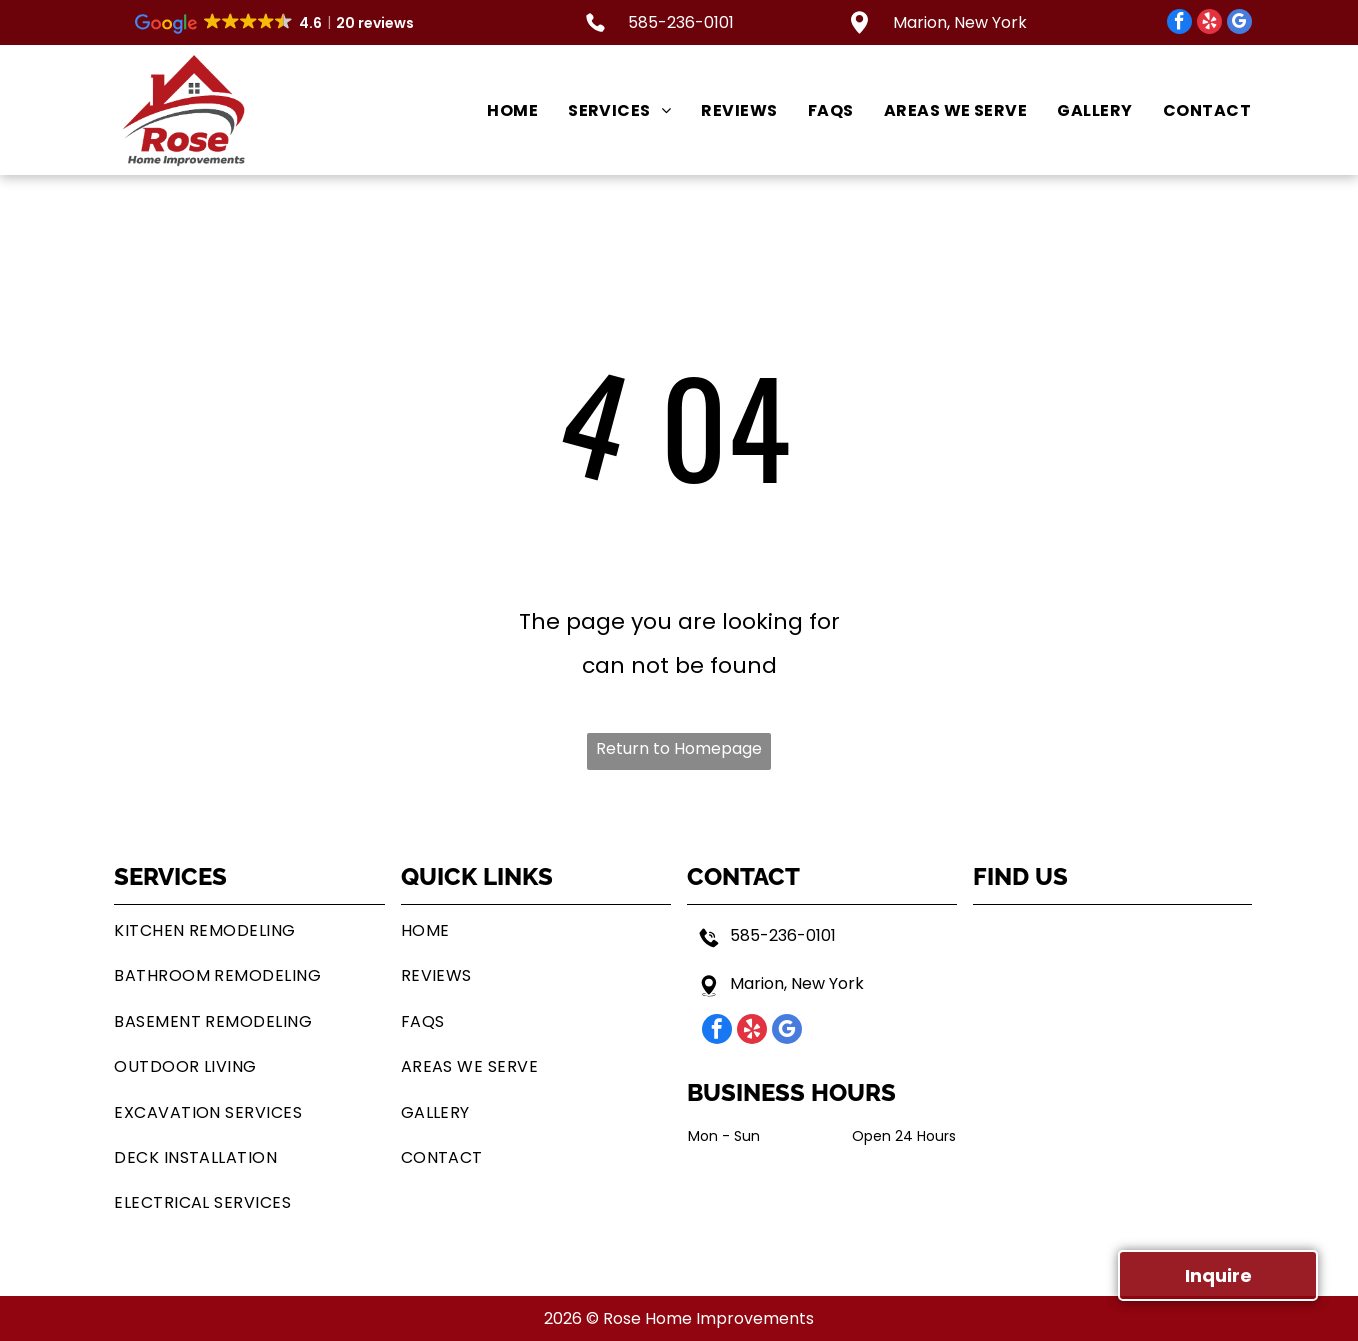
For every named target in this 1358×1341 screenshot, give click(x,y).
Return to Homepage (679, 748)
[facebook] (1179, 24)
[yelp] (1209, 24)
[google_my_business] (1239, 24)
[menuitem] (497, 110)
